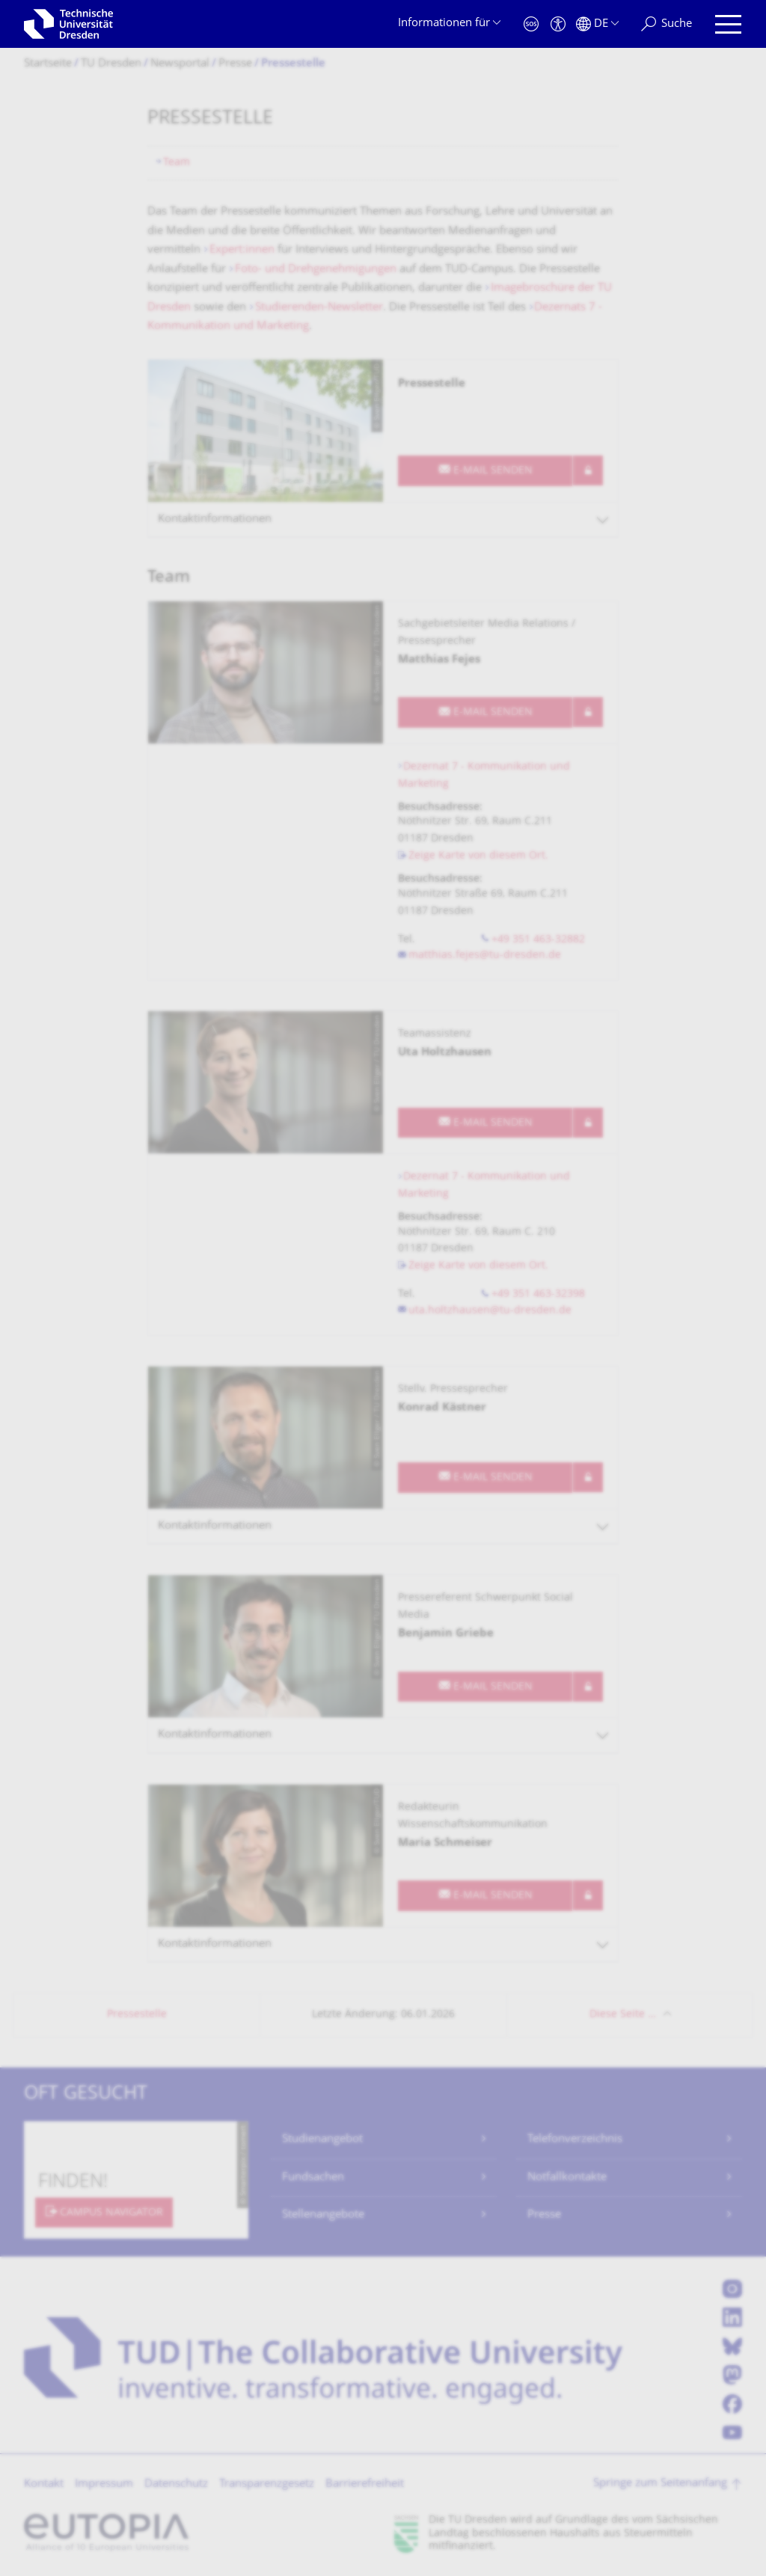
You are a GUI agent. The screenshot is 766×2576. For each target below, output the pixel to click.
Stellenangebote (323, 2215)
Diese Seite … (622, 2015)
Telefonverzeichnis (574, 2139)
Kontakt (44, 2484)
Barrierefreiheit (364, 2484)
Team (176, 163)
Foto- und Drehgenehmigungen (315, 269)
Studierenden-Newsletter (319, 307)
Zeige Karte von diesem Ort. (478, 856)
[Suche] (666, 24)
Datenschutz (176, 2484)
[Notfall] (531, 24)
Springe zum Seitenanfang (660, 2483)
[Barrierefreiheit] (558, 24)
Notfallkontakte (567, 2177)
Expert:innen (242, 250)
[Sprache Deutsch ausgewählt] (597, 24)
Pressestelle (137, 2015)
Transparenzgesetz (266, 2484)
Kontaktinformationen (215, 519)
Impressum (104, 2484)
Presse (544, 2215)
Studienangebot (322, 2139)
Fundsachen (313, 2177)
